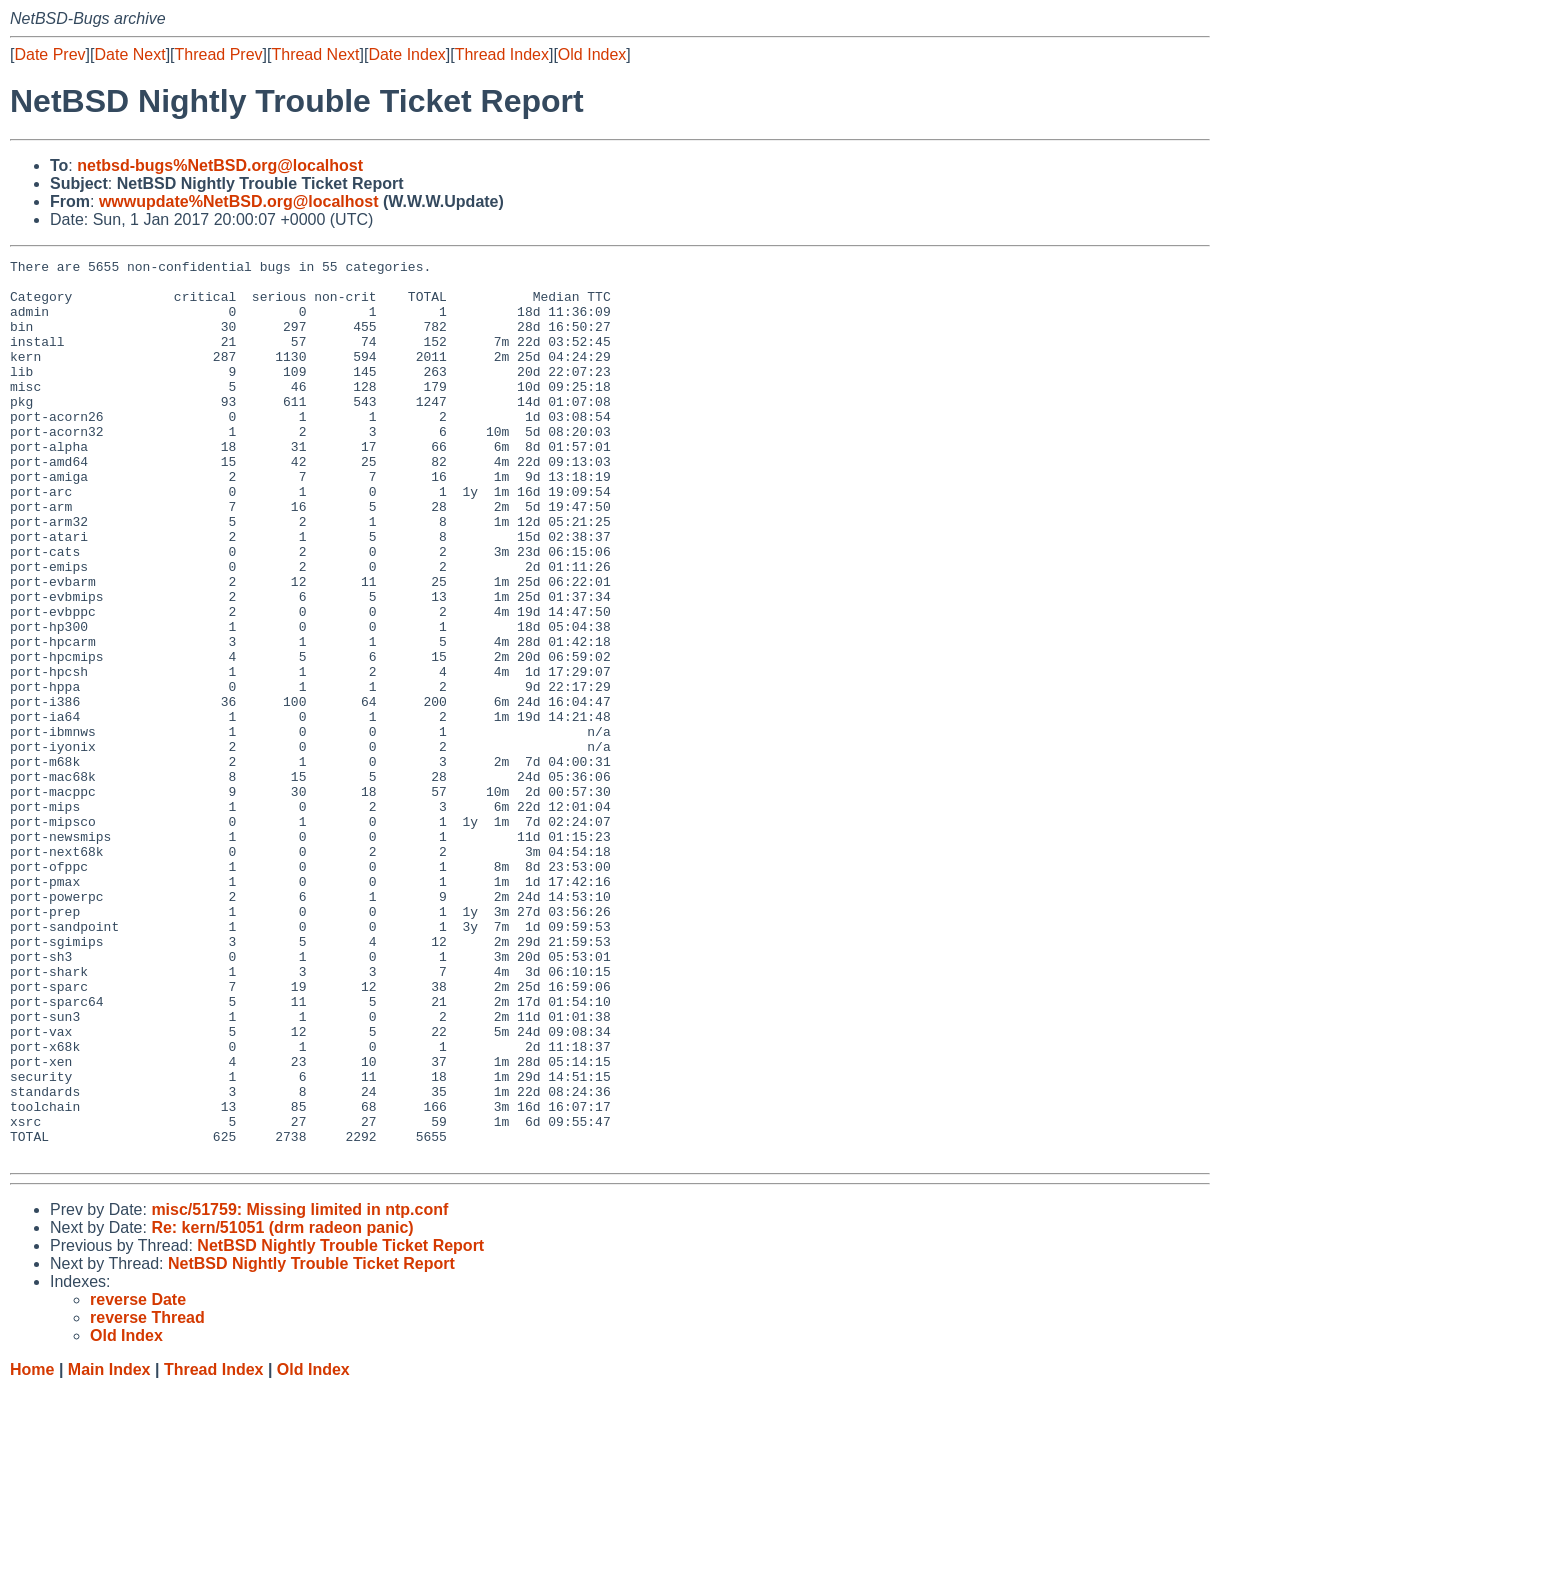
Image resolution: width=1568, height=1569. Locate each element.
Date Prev (49, 54)
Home (32, 1549)
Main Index (109, 1549)
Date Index (406, 54)
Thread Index (502, 54)
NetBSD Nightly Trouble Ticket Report (340, 1425)
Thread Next (315, 54)
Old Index (592, 54)
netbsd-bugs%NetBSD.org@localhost (220, 165)
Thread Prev (219, 54)
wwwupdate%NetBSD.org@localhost (239, 201)
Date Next (129, 54)
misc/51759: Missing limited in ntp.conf (299, 1389)
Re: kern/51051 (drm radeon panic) (282, 1407)
